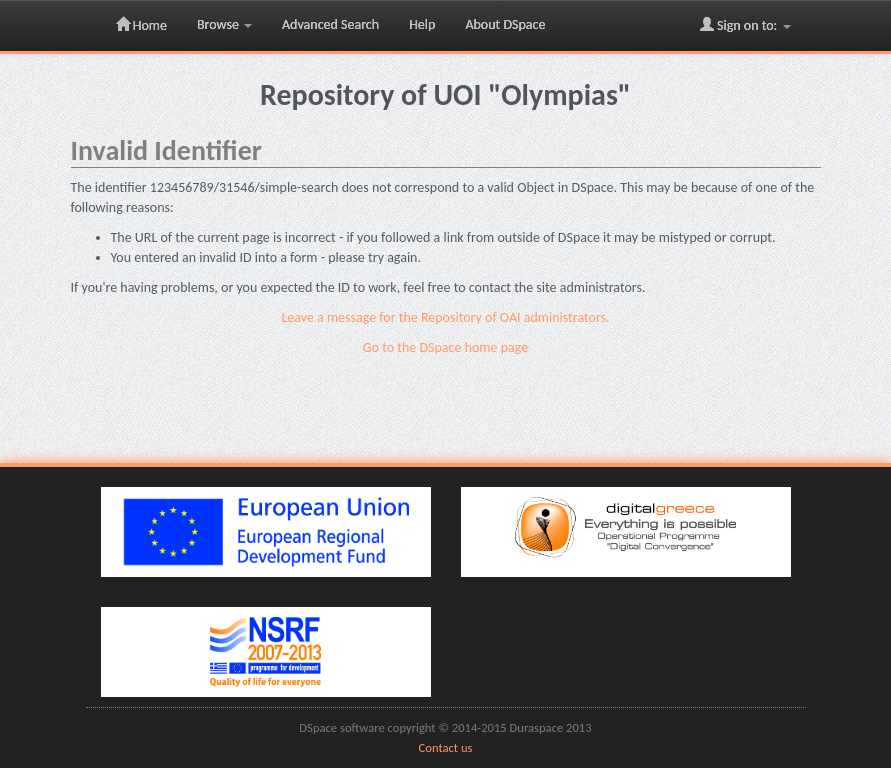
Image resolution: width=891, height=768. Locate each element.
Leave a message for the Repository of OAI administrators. (445, 317)
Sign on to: (745, 25)
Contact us (446, 747)
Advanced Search (330, 24)
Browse (224, 24)
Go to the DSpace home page (445, 347)
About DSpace (505, 24)
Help (422, 24)
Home (141, 25)
